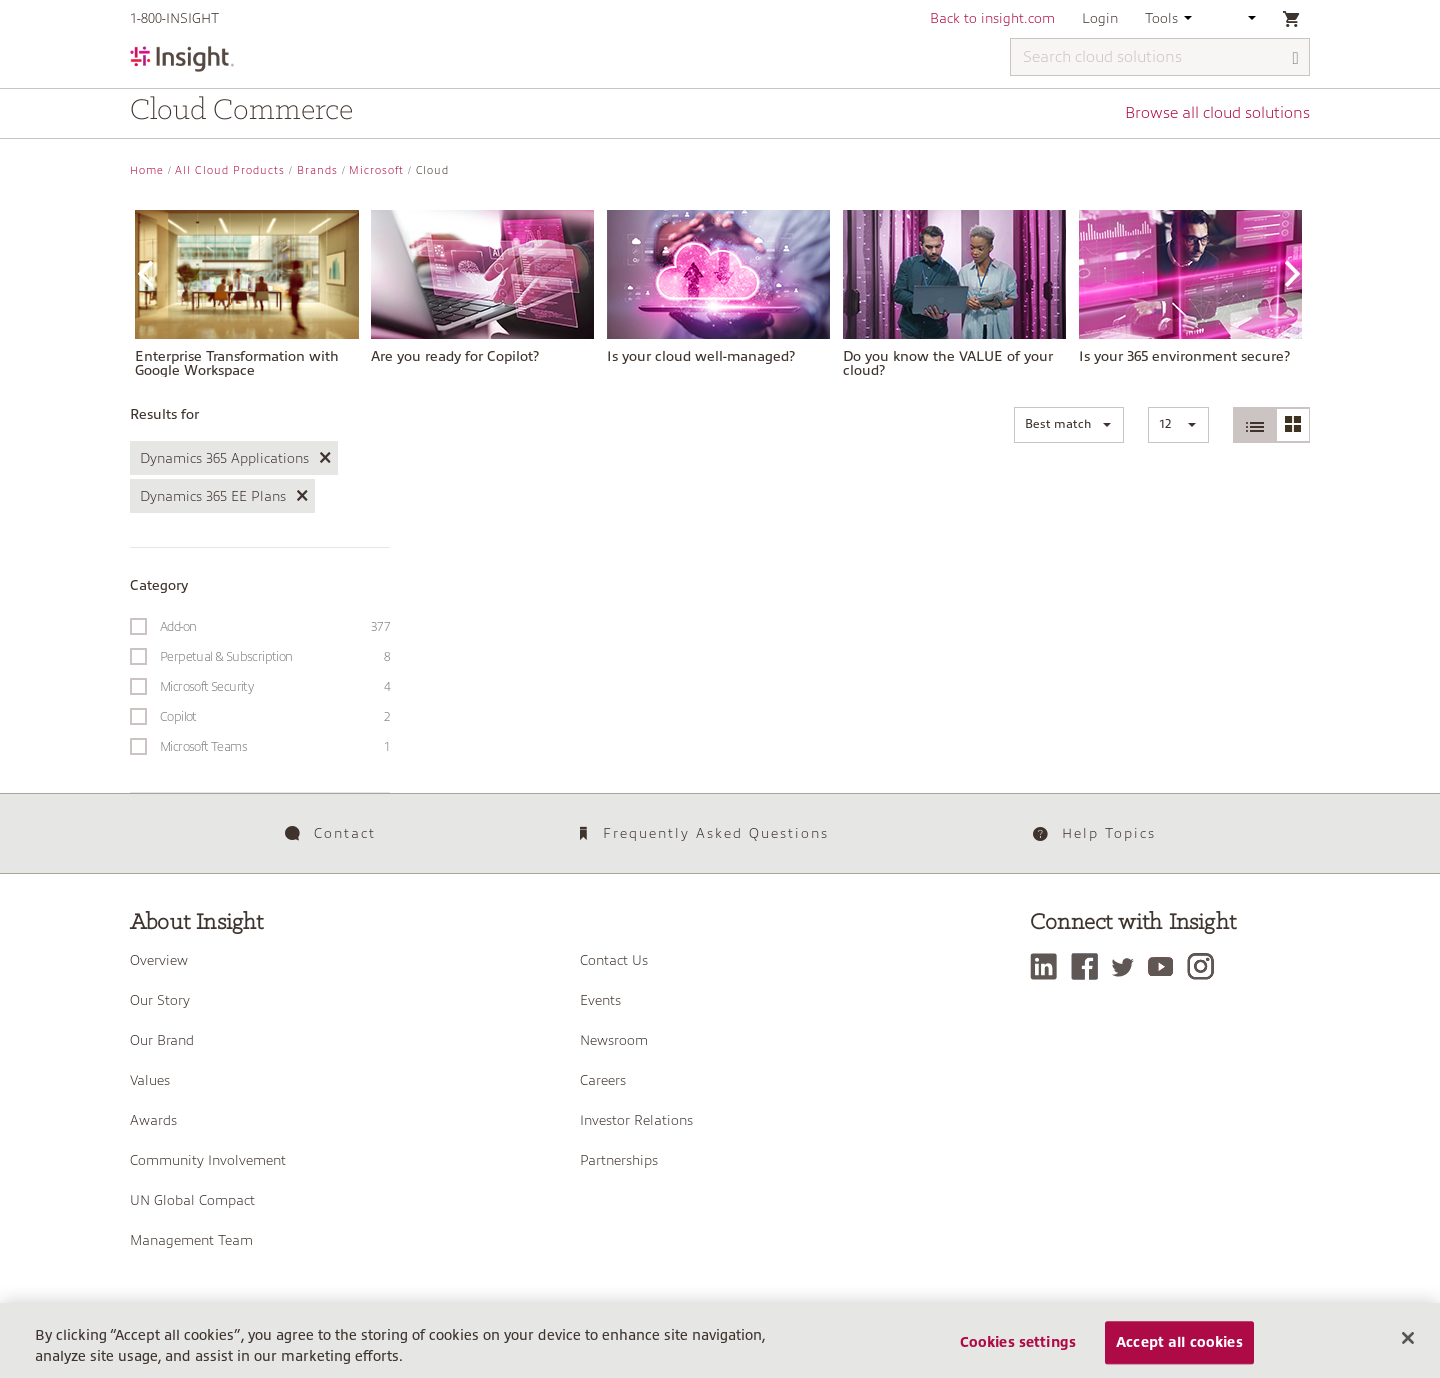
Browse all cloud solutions (1217, 113)
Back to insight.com (992, 18)
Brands (317, 170)
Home (147, 170)
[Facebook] (1089, 966)
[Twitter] (1128, 966)
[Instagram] (1205, 966)
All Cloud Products (230, 170)
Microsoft (376, 170)
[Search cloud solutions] (1160, 57)
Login (1100, 18)
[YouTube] (1165, 966)
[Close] (1408, 1354)
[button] (1069, 425)
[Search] (1296, 58)
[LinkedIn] (1048, 966)
